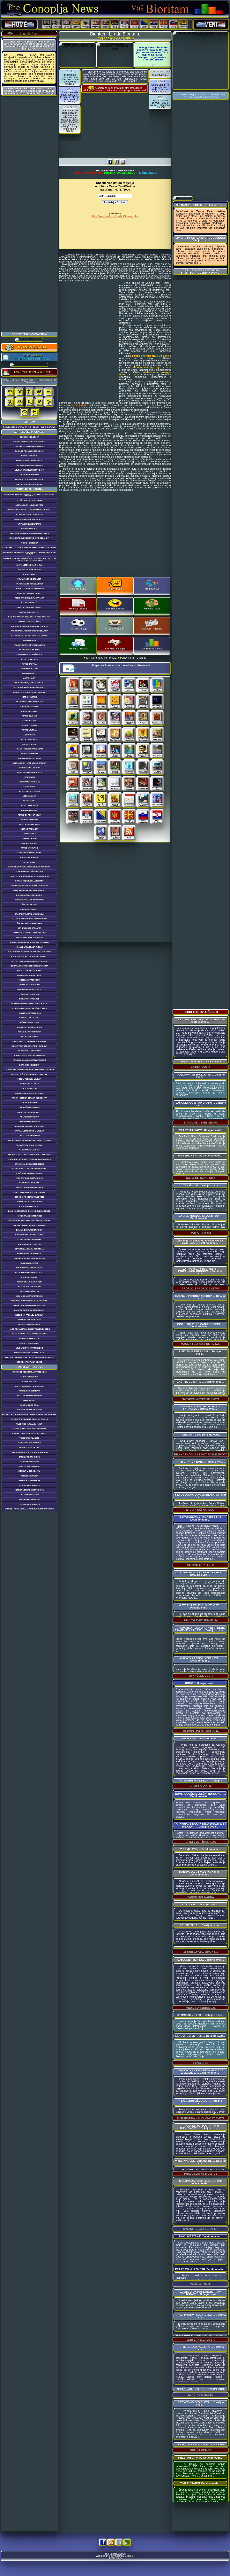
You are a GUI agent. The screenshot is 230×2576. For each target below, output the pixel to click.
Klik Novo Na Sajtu (115, 644)
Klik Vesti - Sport (78, 624)
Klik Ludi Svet (152, 584)
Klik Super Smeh (115, 604)
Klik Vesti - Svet (152, 604)
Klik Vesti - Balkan (78, 604)
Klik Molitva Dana (78, 584)
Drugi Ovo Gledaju (115, 624)
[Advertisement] (29, 156)
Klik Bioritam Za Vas (151, 644)
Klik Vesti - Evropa (78, 644)
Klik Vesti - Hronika (152, 624)
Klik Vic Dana (115, 584)
